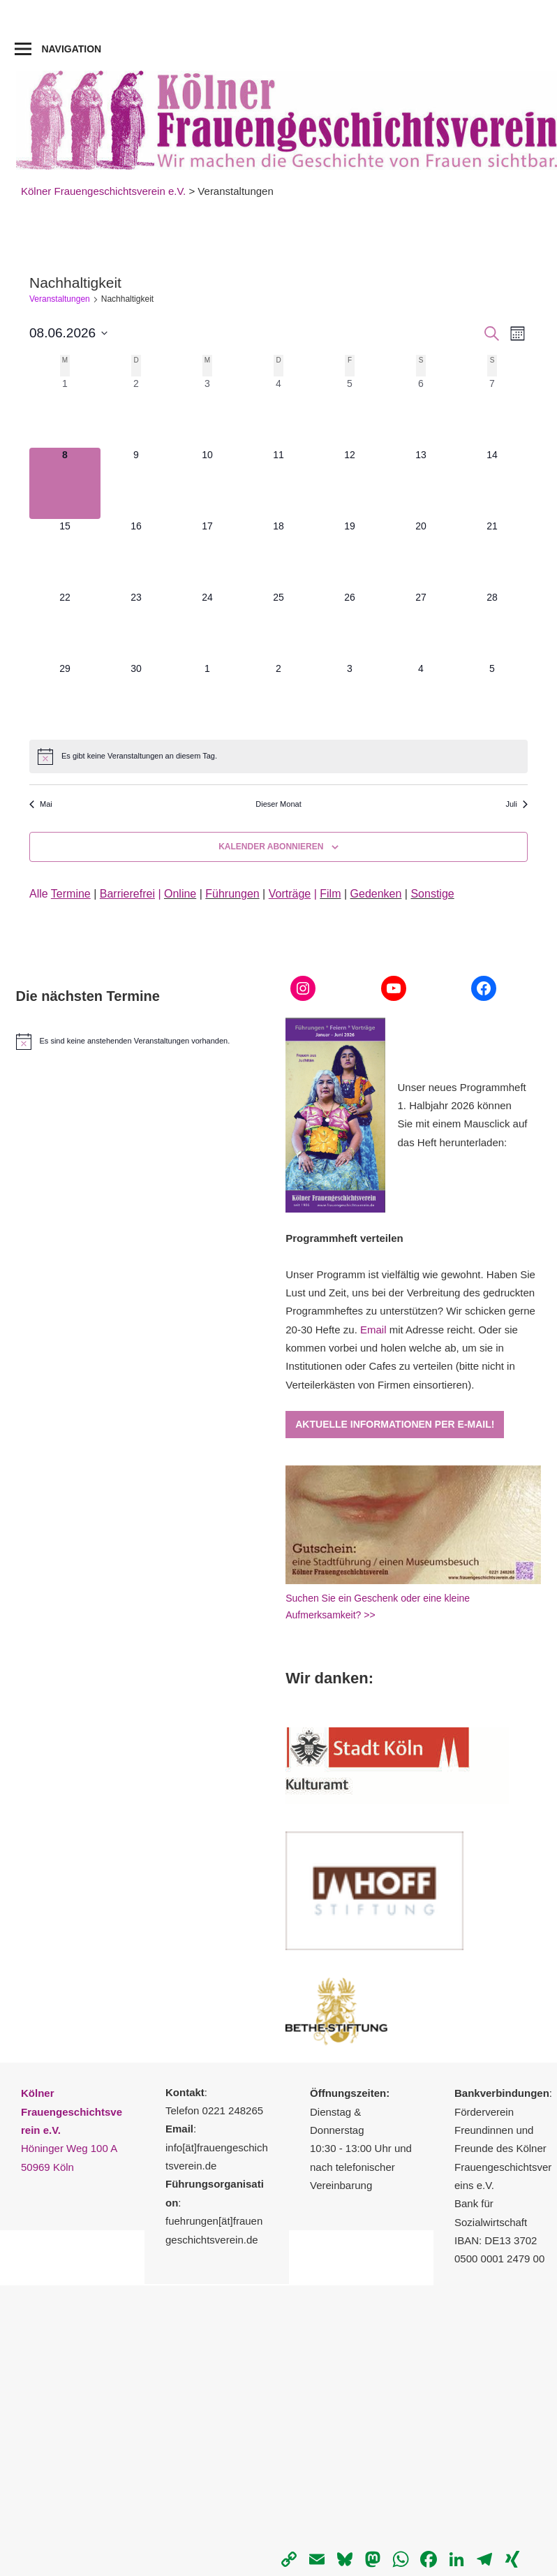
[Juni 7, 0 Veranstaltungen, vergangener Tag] (492, 412)
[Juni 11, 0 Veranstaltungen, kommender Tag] (278, 483)
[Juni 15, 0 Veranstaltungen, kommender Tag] (65, 554)
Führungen (232, 894)
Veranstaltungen (59, 299)
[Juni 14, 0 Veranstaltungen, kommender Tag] (492, 483)
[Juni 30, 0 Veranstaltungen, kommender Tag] (136, 697)
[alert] (278, 756)
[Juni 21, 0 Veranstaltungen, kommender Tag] (492, 554)
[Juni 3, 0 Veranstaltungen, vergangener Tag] (207, 412)
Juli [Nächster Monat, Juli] (516, 804)
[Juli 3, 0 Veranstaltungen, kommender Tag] (349, 697)
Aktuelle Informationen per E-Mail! (394, 1424)
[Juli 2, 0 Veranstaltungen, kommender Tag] (278, 697)
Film (330, 894)
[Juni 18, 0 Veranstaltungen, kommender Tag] (278, 554)
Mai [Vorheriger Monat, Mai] (40, 804)
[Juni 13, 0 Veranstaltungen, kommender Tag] (420, 483)
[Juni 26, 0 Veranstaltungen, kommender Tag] (349, 625)
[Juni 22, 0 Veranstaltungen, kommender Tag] (65, 625)
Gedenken (376, 894)
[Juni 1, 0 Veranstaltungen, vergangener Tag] (65, 412)
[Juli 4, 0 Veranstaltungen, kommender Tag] (420, 697)
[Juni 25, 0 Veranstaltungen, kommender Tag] (278, 625)
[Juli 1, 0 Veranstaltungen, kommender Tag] (207, 697)
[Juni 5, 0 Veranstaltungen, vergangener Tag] (349, 412)
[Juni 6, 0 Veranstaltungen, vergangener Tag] (420, 412)
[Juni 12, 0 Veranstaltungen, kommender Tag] (349, 483)
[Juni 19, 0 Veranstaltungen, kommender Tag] (349, 554)
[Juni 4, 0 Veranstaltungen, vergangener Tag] (278, 412)
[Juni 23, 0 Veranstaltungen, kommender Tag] (136, 625)
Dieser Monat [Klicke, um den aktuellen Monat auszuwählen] (278, 804)
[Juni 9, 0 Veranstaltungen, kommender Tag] (136, 483)
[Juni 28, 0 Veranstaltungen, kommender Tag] (492, 625)
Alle (60, 894)
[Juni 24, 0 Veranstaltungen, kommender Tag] (207, 625)
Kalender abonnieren (270, 846)
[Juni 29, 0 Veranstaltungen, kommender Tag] (65, 697)
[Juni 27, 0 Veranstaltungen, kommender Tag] (420, 625)
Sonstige (432, 894)
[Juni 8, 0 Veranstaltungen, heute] (65, 483)
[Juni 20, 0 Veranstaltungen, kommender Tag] (420, 554)
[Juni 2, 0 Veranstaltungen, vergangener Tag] (136, 412)
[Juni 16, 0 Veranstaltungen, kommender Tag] (136, 554)
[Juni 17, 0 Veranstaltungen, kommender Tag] (207, 554)
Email (373, 1329)
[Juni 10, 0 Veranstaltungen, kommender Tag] (207, 483)
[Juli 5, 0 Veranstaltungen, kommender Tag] (492, 697)
